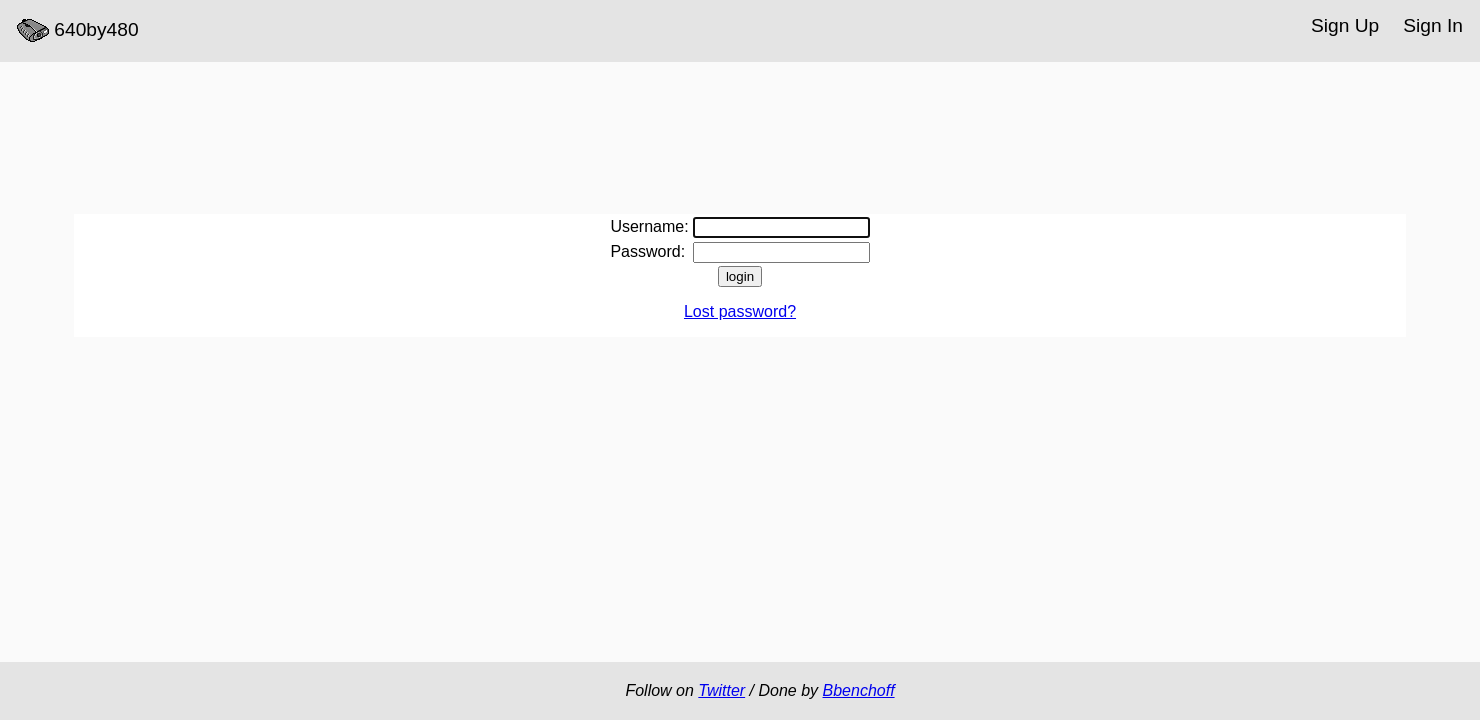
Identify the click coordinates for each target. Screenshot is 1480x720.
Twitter (721, 690)
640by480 (78, 31)
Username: (649, 226)
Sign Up (1345, 25)
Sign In (1433, 25)
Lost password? (740, 311)
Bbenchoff (859, 690)
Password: (647, 251)
